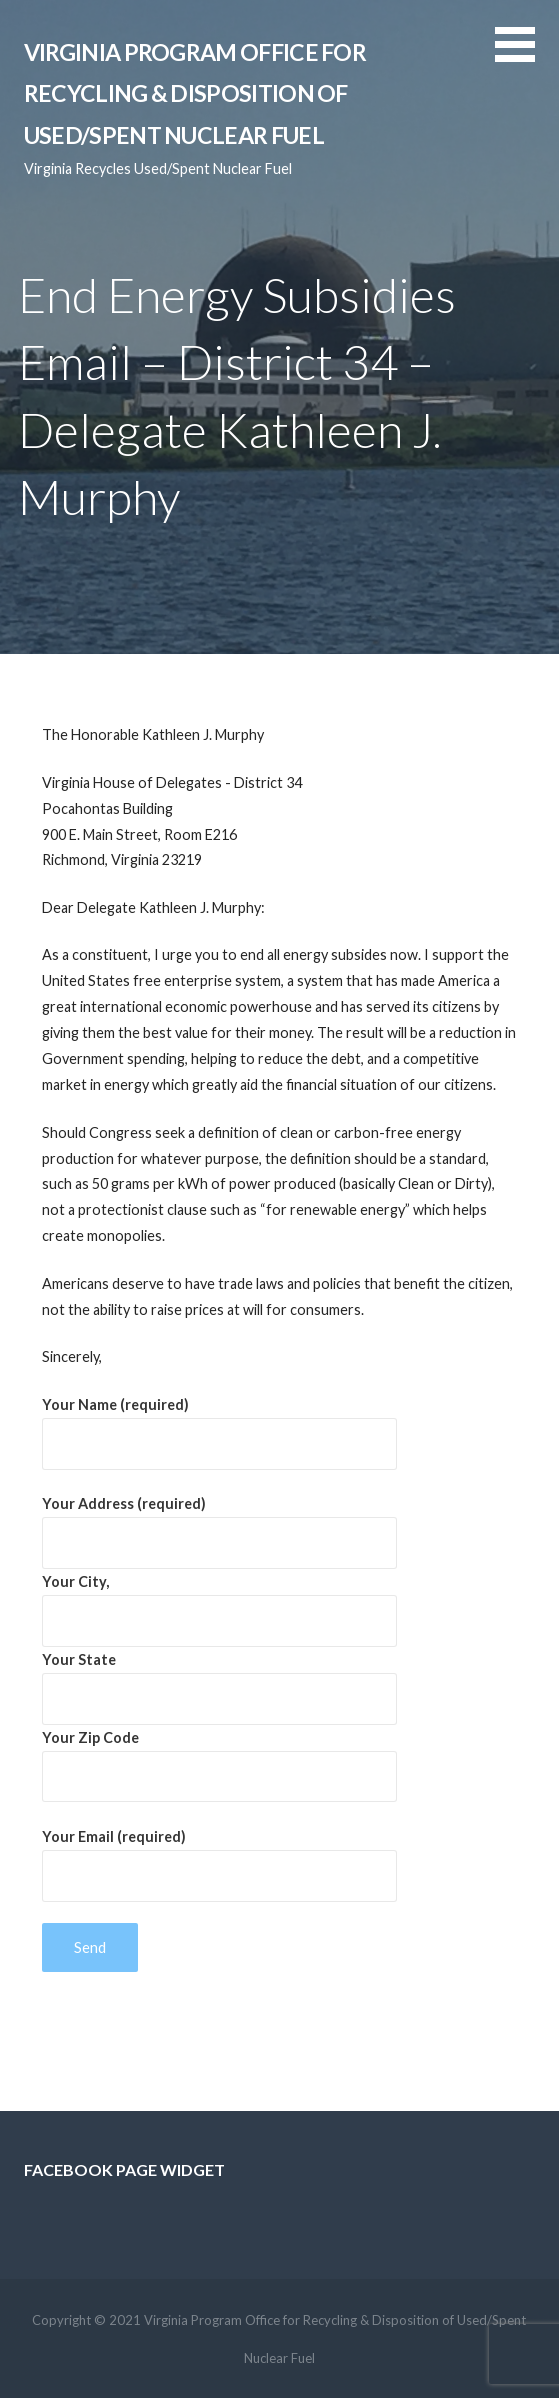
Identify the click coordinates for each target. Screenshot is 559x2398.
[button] (527, 56)
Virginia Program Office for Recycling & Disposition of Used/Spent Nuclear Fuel (195, 93)
